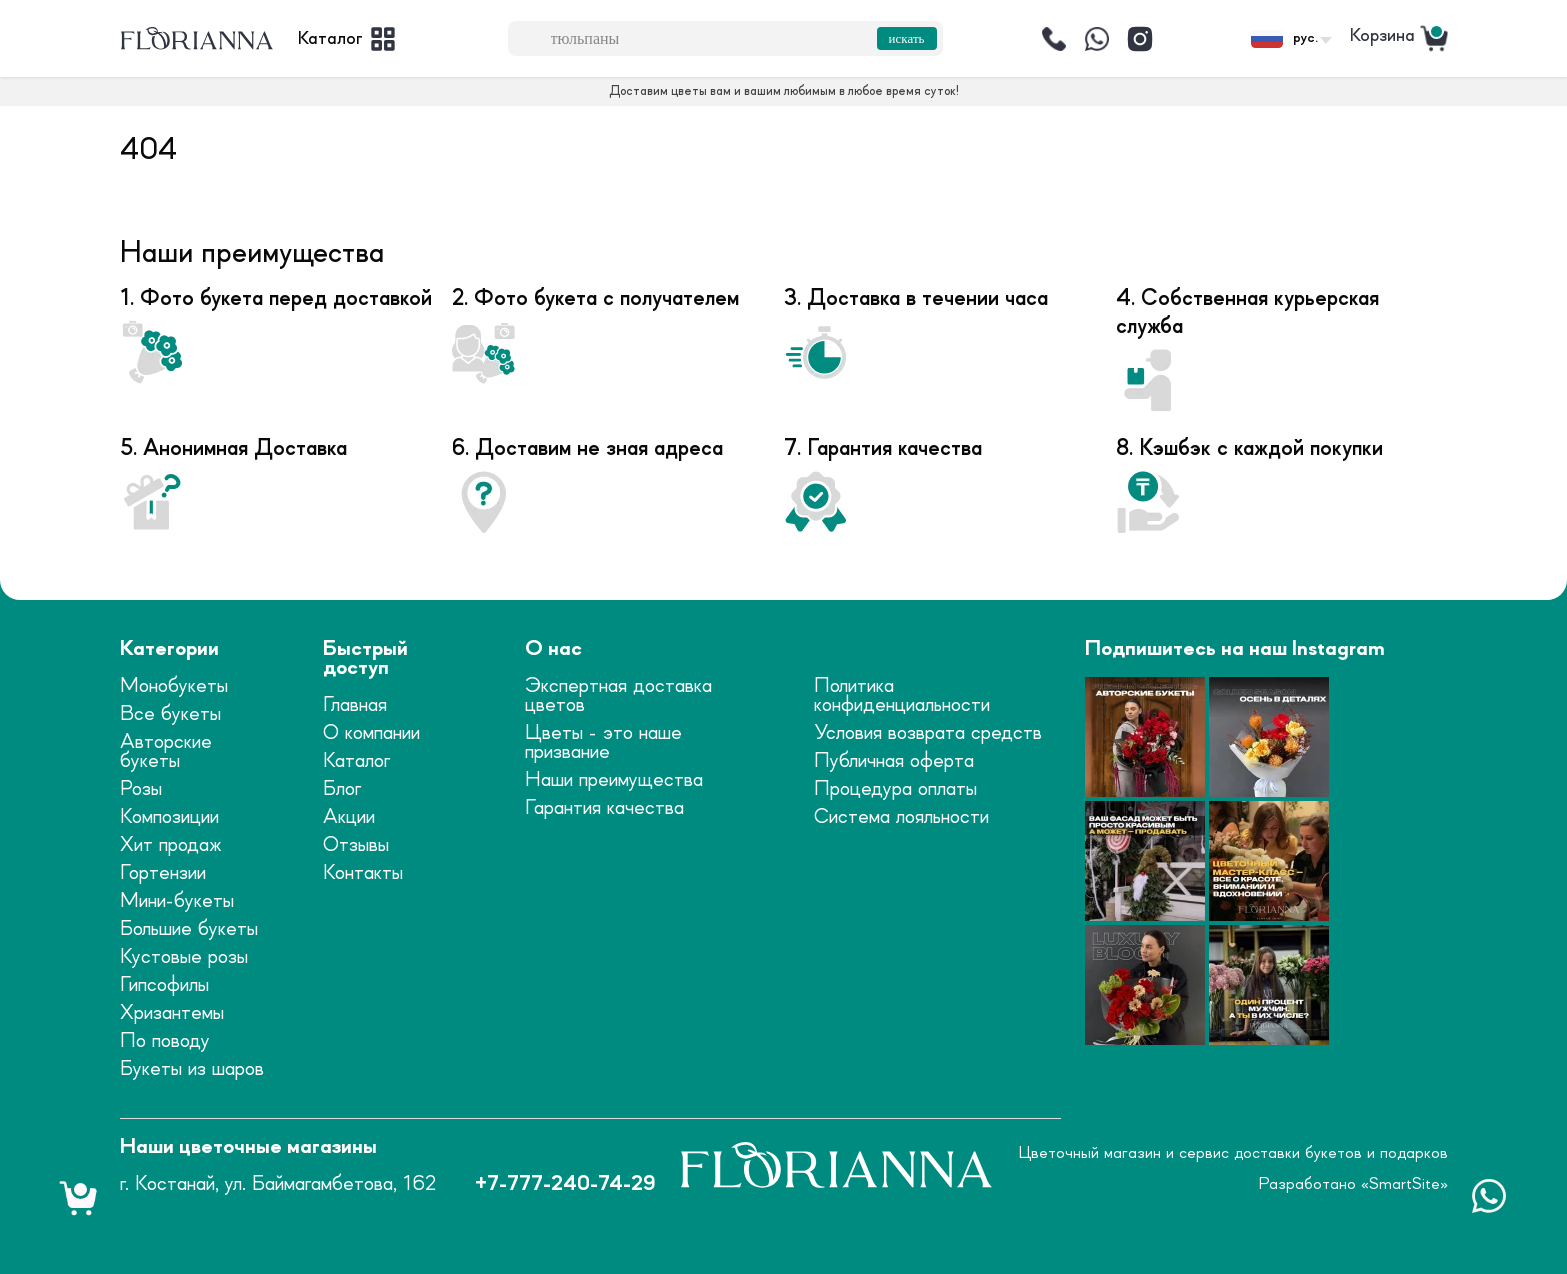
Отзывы (356, 845)
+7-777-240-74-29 (565, 1184)
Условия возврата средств (928, 733)
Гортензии (163, 873)
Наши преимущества (614, 780)
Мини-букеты (177, 901)
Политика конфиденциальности (902, 696)
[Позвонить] (1054, 39)
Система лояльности (901, 817)
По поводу (165, 1041)
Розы (141, 789)
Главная (355, 705)
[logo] (197, 39)
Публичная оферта (894, 761)
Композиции (169, 817)
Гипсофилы (164, 985)
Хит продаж (171, 845)
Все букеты (170, 714)
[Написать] (1097, 39)
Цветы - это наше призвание (603, 743)
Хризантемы (172, 1013)
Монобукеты (174, 686)
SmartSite (1404, 1184)
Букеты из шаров (192, 1069)
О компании (371, 733)
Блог (342, 789)
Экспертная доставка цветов (618, 696)
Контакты (363, 873)
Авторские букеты (166, 752)
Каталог (356, 761)
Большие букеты (189, 929)
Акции (349, 817)
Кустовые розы (184, 957)
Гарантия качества (604, 808)
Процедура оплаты (895, 789)
